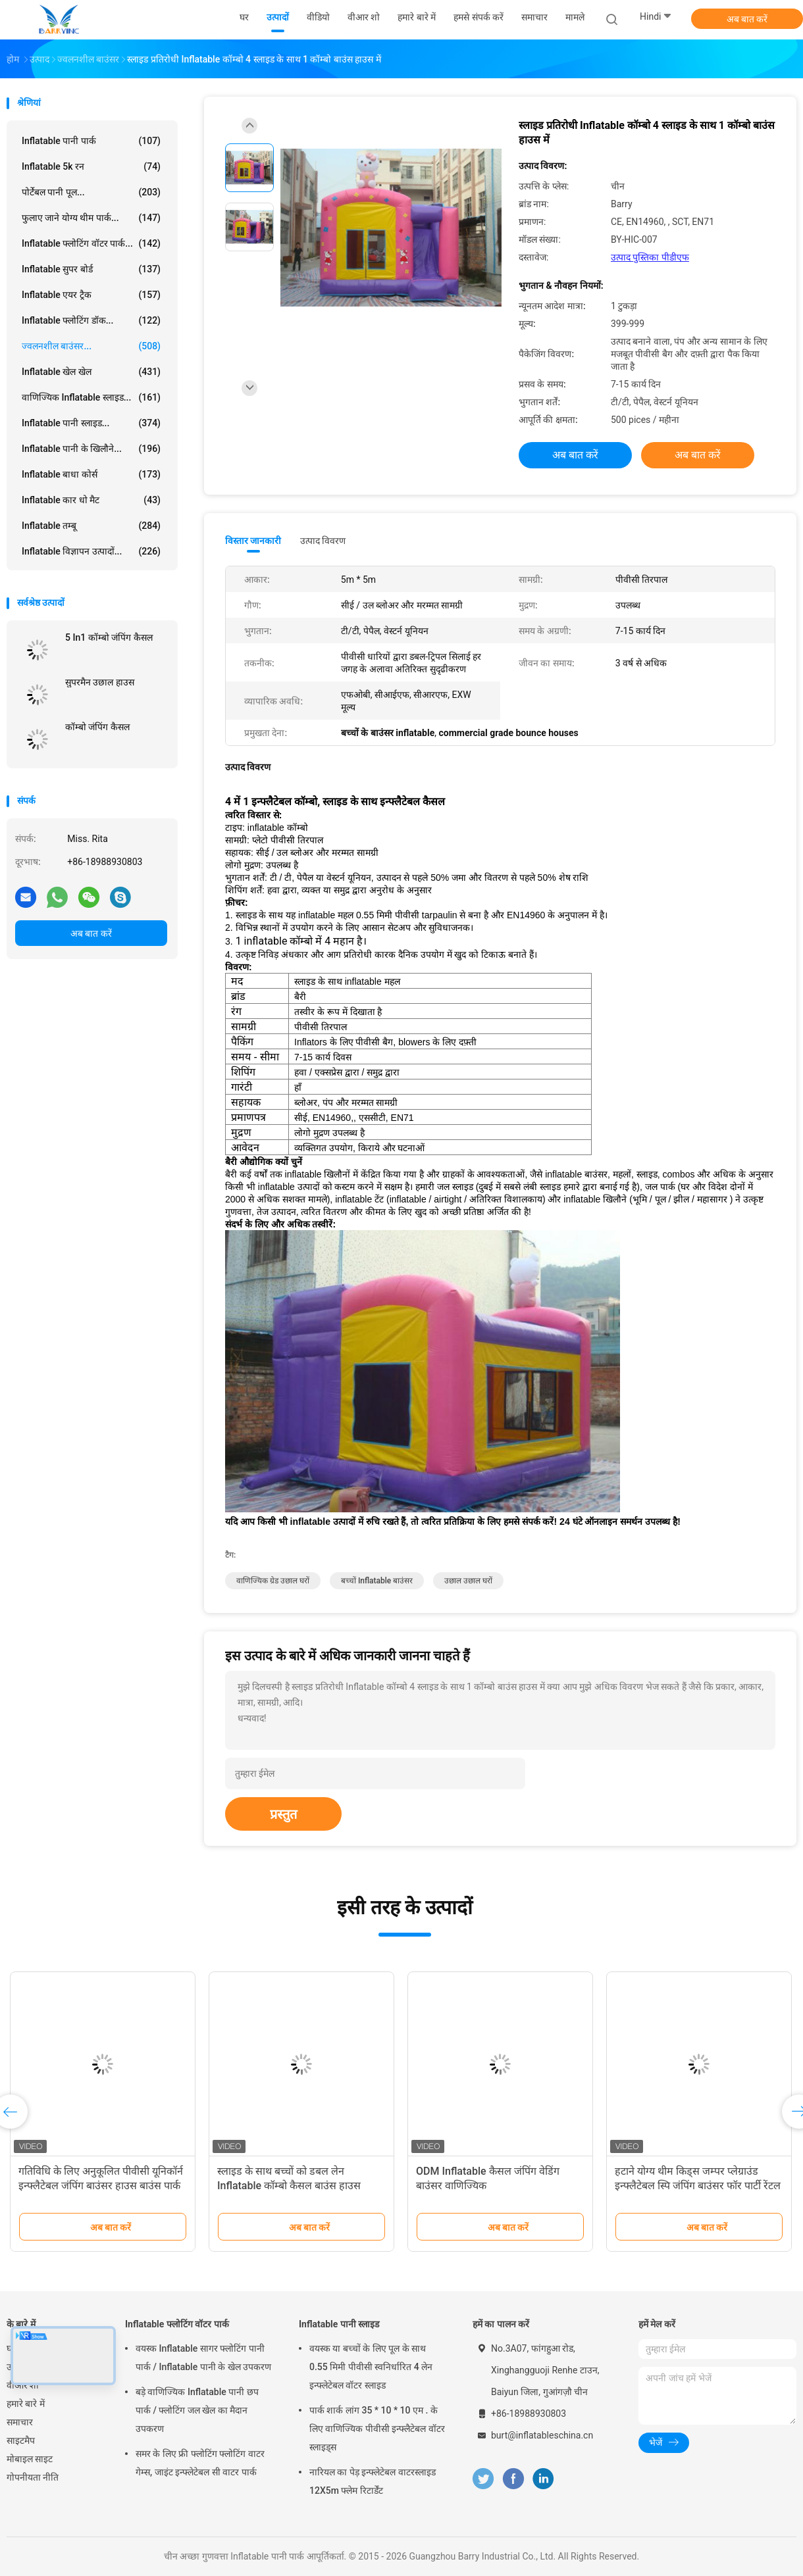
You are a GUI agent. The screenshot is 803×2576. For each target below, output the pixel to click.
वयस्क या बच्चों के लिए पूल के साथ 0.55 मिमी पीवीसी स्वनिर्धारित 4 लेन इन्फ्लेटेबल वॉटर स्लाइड (370, 2366)
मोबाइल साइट (30, 2459)
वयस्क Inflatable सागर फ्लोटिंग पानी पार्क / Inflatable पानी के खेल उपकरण (203, 2357)
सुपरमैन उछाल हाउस (99, 682)
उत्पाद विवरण (323, 540)
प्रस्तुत (283, 1814)
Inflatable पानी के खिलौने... (91, 448)
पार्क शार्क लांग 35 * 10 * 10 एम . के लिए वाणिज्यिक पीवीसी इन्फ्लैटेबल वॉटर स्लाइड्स (377, 2428)
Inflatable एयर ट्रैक (91, 294)
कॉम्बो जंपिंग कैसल (97, 727)
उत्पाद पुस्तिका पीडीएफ (650, 257)
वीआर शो (23, 2385)
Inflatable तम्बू (91, 525)
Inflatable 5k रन (91, 166)
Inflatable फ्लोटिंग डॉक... (91, 320)
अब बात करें (747, 19)
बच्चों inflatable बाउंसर (377, 1580)
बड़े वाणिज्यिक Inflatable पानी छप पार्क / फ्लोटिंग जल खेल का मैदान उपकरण (197, 2410)
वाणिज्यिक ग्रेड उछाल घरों (272, 1580)
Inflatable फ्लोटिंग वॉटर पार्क (177, 2324)
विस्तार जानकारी (253, 540)
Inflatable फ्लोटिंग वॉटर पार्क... (91, 243)
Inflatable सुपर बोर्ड (91, 269)
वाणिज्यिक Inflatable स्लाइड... (91, 397)
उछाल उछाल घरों (468, 1580)
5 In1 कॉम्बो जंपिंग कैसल (109, 637)
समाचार (20, 2422)
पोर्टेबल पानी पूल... (91, 192)
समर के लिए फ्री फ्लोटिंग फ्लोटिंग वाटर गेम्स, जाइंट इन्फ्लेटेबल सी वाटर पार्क (200, 2462)
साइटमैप (21, 2440)
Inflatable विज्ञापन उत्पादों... (91, 551)
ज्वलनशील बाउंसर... (91, 346)
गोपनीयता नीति (33, 2477)
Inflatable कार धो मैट (91, 500)
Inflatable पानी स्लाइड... (91, 423)
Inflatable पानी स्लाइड (339, 2324)
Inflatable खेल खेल (91, 371)
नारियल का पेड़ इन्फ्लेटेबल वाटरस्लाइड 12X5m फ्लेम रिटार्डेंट (372, 2481)
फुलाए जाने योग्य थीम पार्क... (91, 217)
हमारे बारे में (26, 2403)
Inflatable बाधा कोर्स (91, 474)
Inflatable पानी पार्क (91, 140)
